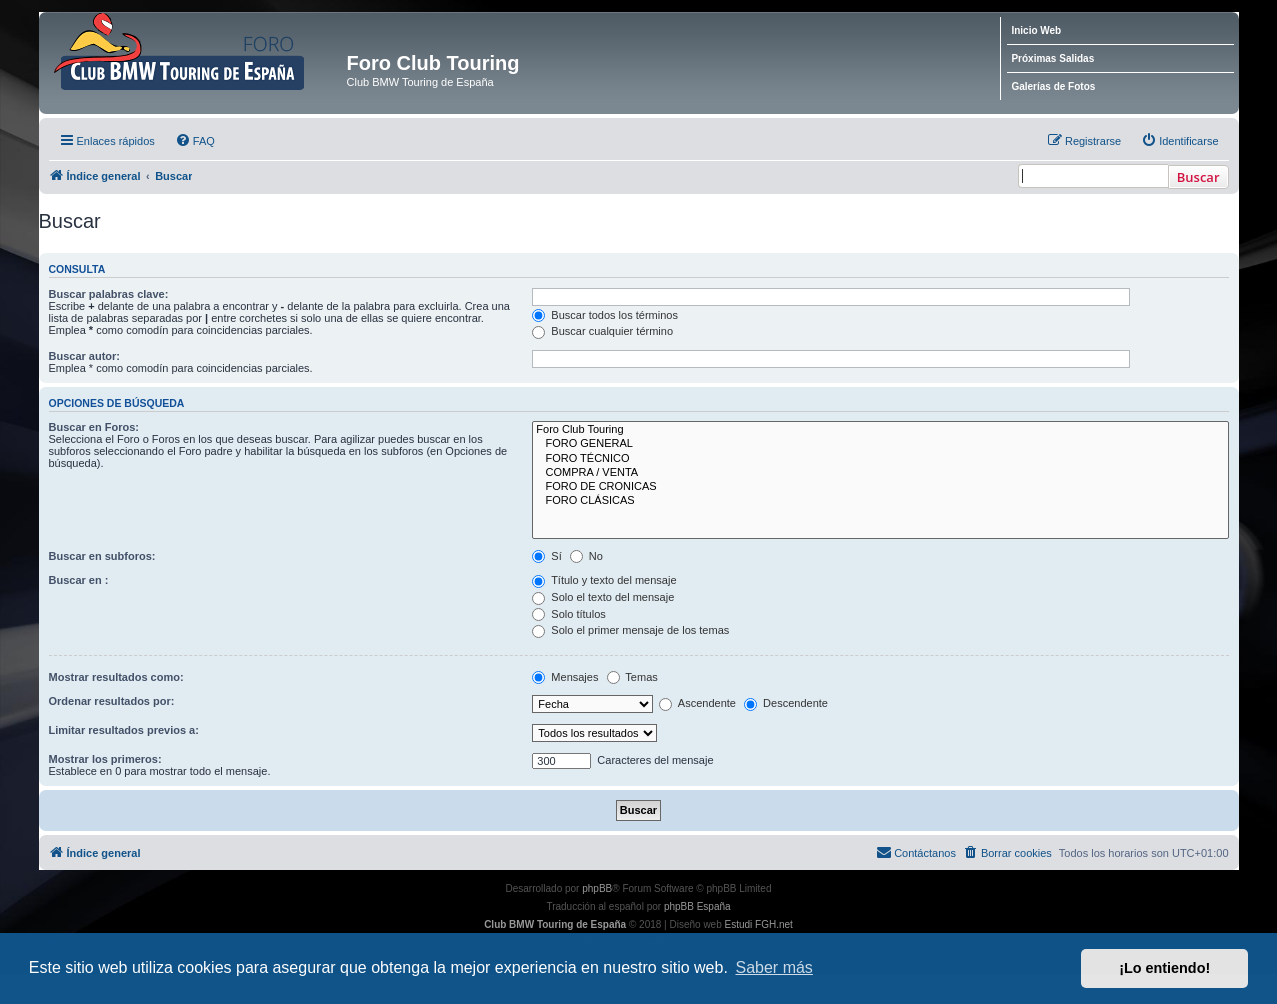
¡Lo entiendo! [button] (1164, 968)
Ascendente (697, 703)
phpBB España (697, 906)
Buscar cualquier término (602, 331)
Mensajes (565, 677)
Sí (546, 556)
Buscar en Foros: (94, 427)
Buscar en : (79, 580)
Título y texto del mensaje (604, 580)
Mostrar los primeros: (105, 759)
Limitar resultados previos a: (124, 730)
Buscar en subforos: (102, 556)
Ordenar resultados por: (112, 701)
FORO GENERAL (880, 444)
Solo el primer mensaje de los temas (630, 630)
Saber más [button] (774, 967)
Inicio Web (1036, 30)
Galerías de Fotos (1053, 86)
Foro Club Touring (880, 430)
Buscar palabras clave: (109, 294)
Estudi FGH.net (759, 924)
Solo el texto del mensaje (603, 597)
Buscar (1198, 177)
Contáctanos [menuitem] (916, 852)
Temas (632, 677)
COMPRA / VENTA (880, 473)
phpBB (597, 888)
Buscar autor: (85, 356)
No (586, 556)
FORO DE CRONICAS (880, 487)
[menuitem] (195, 141)
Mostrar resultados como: (116, 677)
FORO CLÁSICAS (880, 501)
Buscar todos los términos (605, 315)
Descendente (786, 703)
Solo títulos (568, 614)
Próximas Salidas (1052, 58)
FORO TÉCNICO (880, 459)
